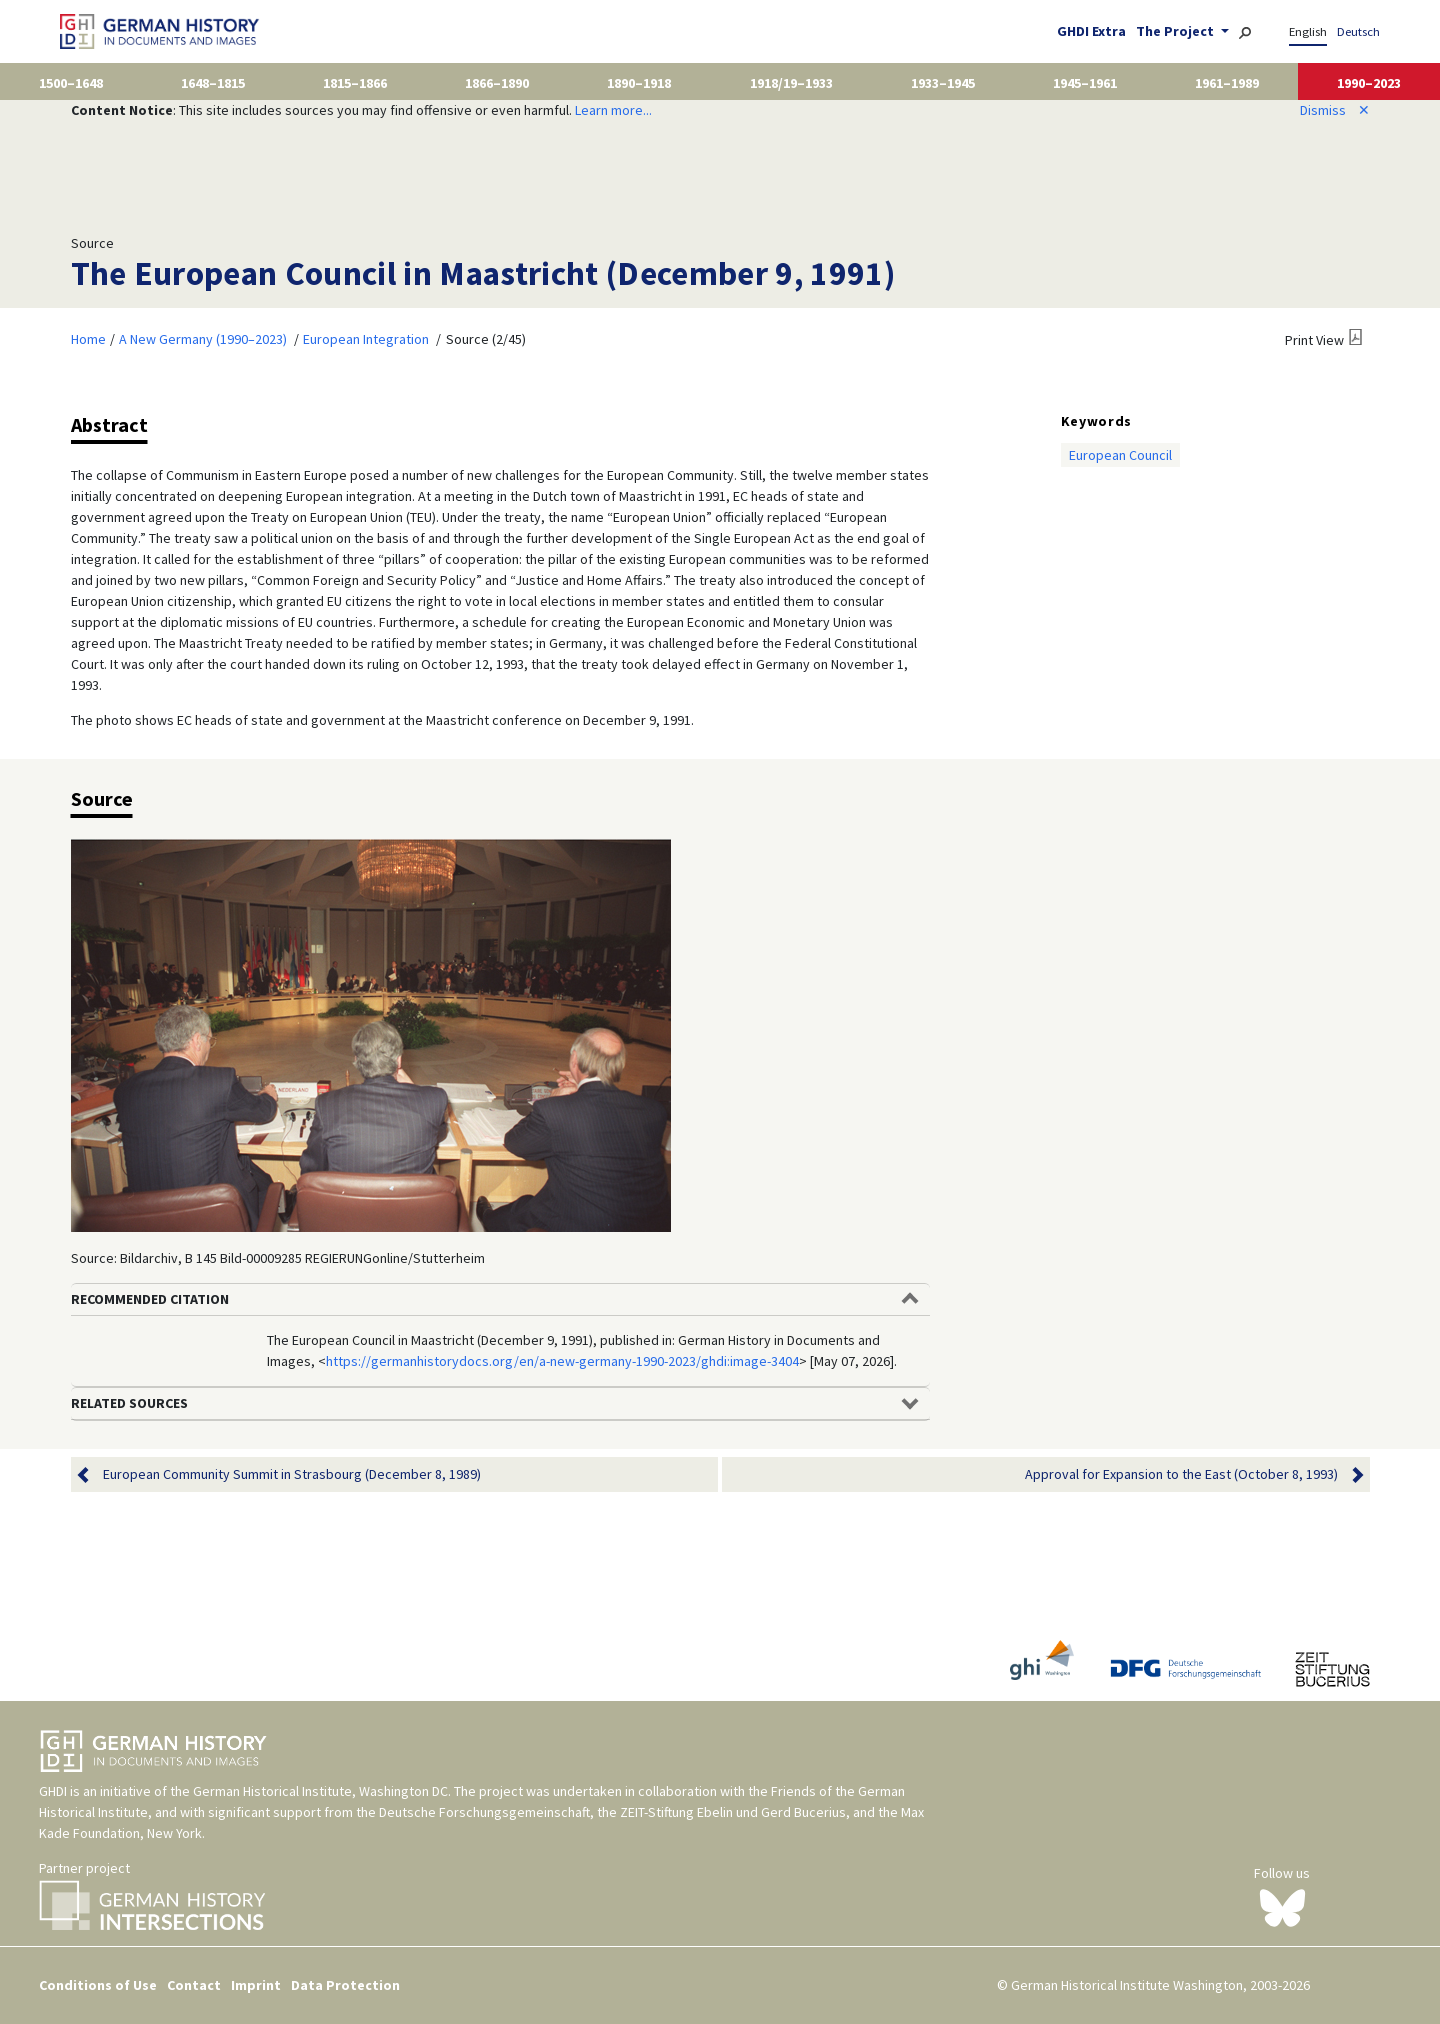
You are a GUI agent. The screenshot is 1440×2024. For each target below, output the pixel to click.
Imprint (256, 1985)
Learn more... (613, 110)
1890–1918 (639, 83)
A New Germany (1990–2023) (203, 339)
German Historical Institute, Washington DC (320, 1791)
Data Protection (345, 1985)
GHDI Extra (1091, 31)
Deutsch (1358, 31)
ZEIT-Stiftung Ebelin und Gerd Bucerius (733, 1812)
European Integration (366, 339)
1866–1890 (497, 83)
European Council (1120, 455)
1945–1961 (1085, 83)
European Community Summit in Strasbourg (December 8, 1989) (292, 1474)
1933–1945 (943, 83)
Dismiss (1335, 110)
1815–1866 (355, 83)
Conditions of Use (98, 1985)
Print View (1314, 340)
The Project (1176, 31)
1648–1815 (213, 83)
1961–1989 (1227, 83)
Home (88, 339)
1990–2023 (1369, 83)
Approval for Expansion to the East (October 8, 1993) (1181, 1474)
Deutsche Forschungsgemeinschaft (484, 1812)
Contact (194, 1985)
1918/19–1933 (791, 83)
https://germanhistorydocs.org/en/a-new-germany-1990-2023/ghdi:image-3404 (562, 1361)
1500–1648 (71, 83)
